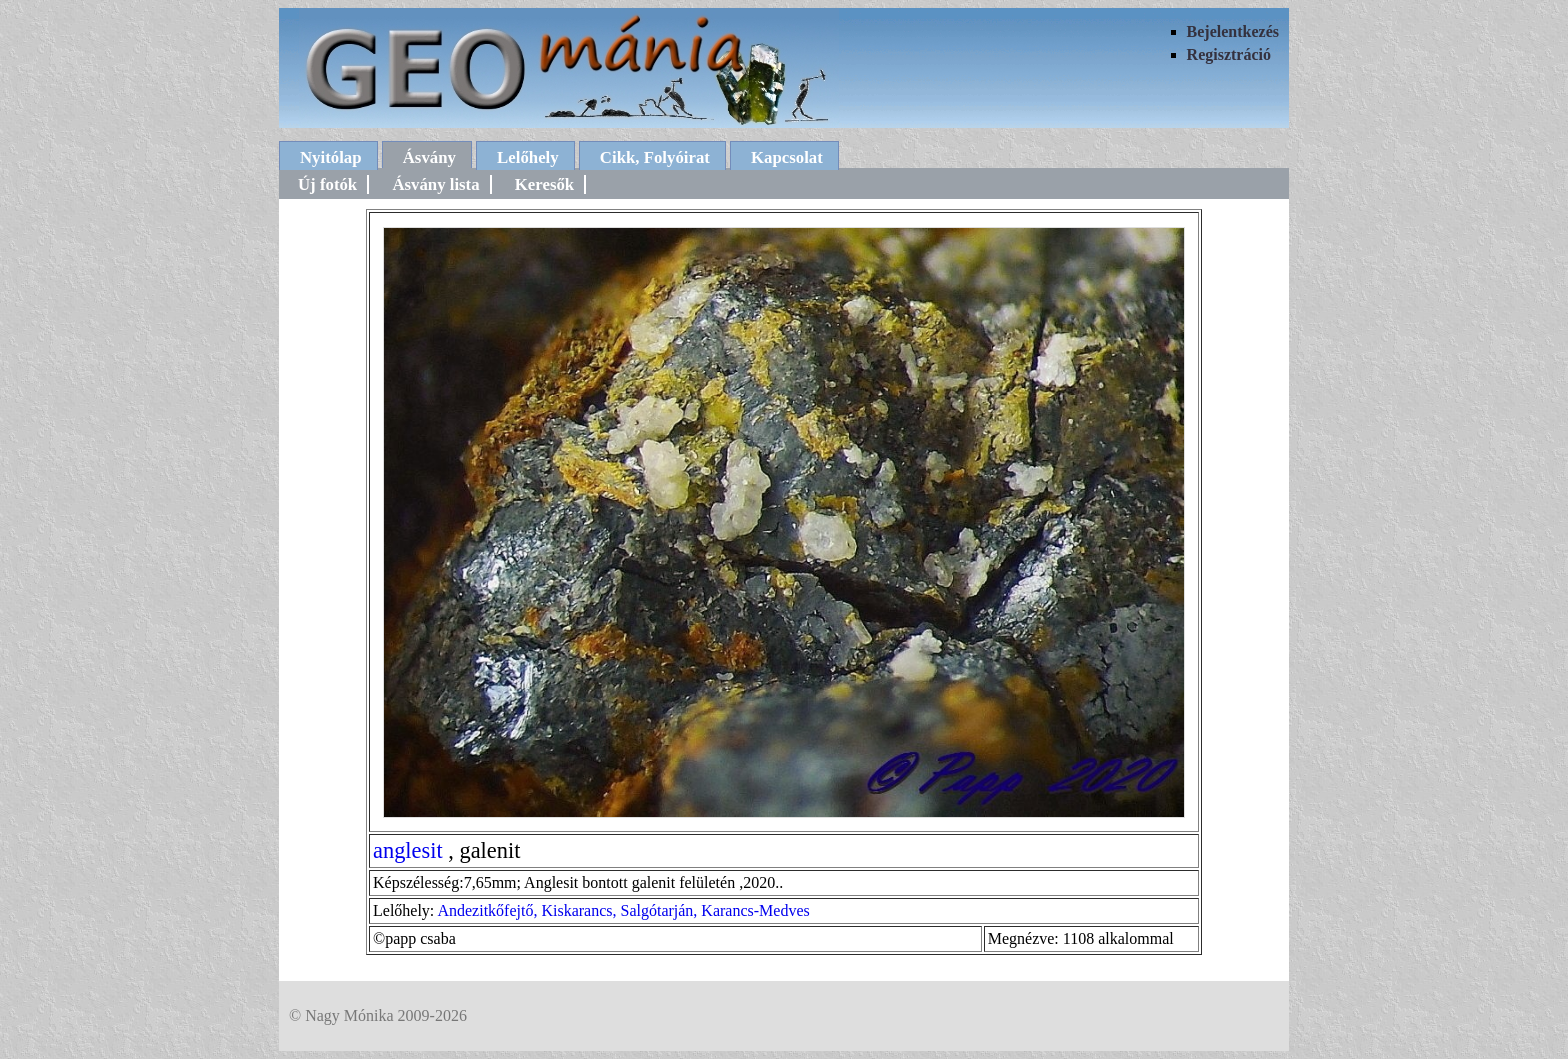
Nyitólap (331, 157)
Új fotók (327, 184)
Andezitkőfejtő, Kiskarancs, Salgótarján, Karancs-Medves (623, 910)
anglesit (408, 850)
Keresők (544, 184)
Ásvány (429, 157)
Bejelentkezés (1233, 31)
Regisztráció (1229, 54)
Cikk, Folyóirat (655, 157)
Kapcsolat (787, 157)
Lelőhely (528, 157)
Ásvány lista (435, 184)
